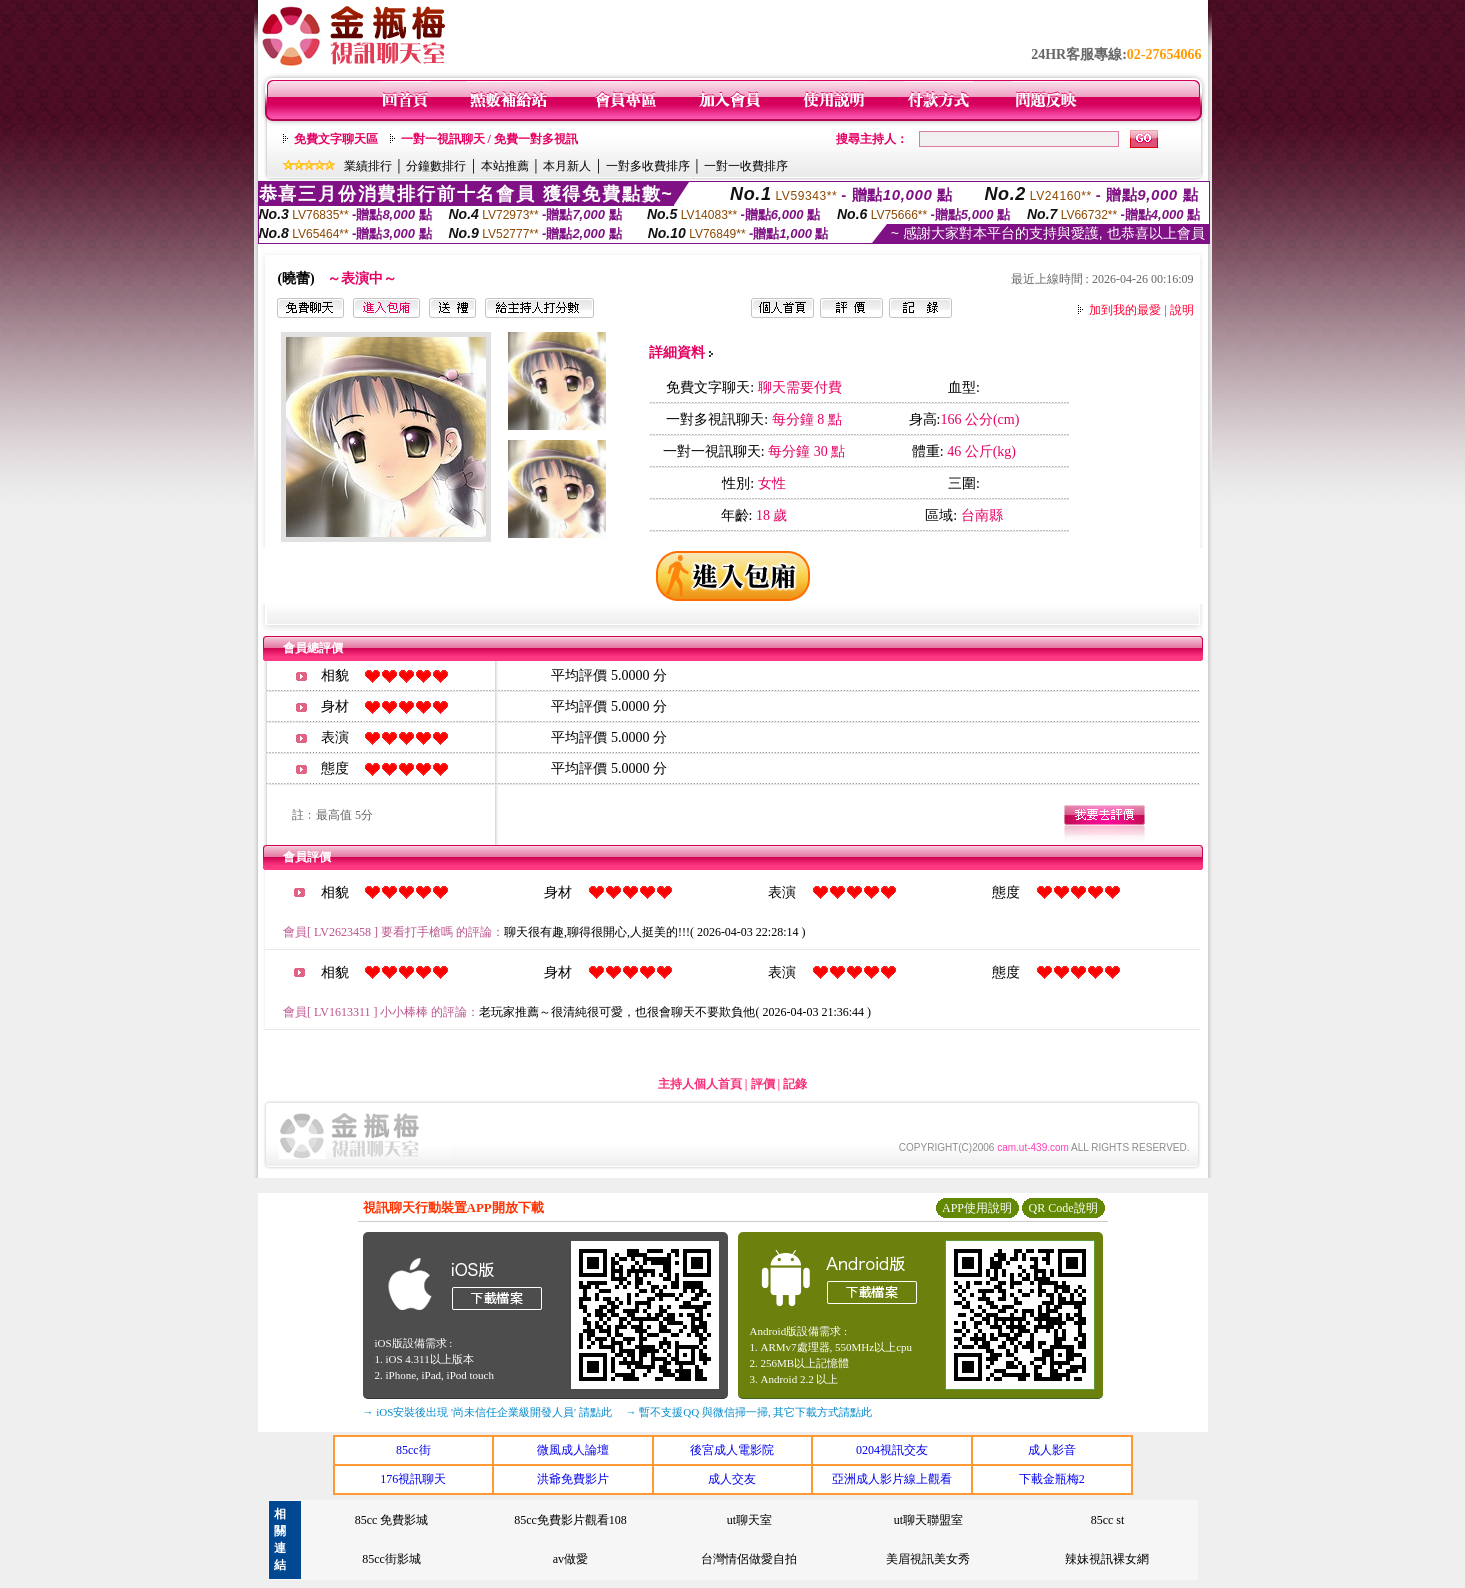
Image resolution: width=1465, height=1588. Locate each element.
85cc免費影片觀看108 (570, 1520)
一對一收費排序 (746, 166)
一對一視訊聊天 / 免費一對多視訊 (489, 139)
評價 (763, 1084)
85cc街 (413, 1450)
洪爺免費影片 (573, 1479)
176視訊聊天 (413, 1479)
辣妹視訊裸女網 (1107, 1559)
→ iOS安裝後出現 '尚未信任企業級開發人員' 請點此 (487, 1412)
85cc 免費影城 (392, 1520)
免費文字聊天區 (336, 139)
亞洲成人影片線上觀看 (892, 1479)
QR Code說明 (1063, 1208)
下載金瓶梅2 (1052, 1479)
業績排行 (368, 166)
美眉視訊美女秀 (928, 1559)
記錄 (795, 1084)
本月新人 (567, 166)
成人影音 (1052, 1450)
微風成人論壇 (573, 1450)
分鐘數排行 (436, 166)
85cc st (1108, 1520)
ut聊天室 (749, 1520)
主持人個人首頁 (700, 1084)
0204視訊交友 (892, 1450)
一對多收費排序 (648, 166)
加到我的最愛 (1125, 310)
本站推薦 (505, 166)
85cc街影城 (391, 1559)
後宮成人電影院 (732, 1450)
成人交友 (732, 1479)
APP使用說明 (977, 1208)
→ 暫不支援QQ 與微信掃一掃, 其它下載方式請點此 (749, 1412)
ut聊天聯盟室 (928, 1520)
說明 (1182, 310)
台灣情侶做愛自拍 (749, 1559)
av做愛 (570, 1559)
